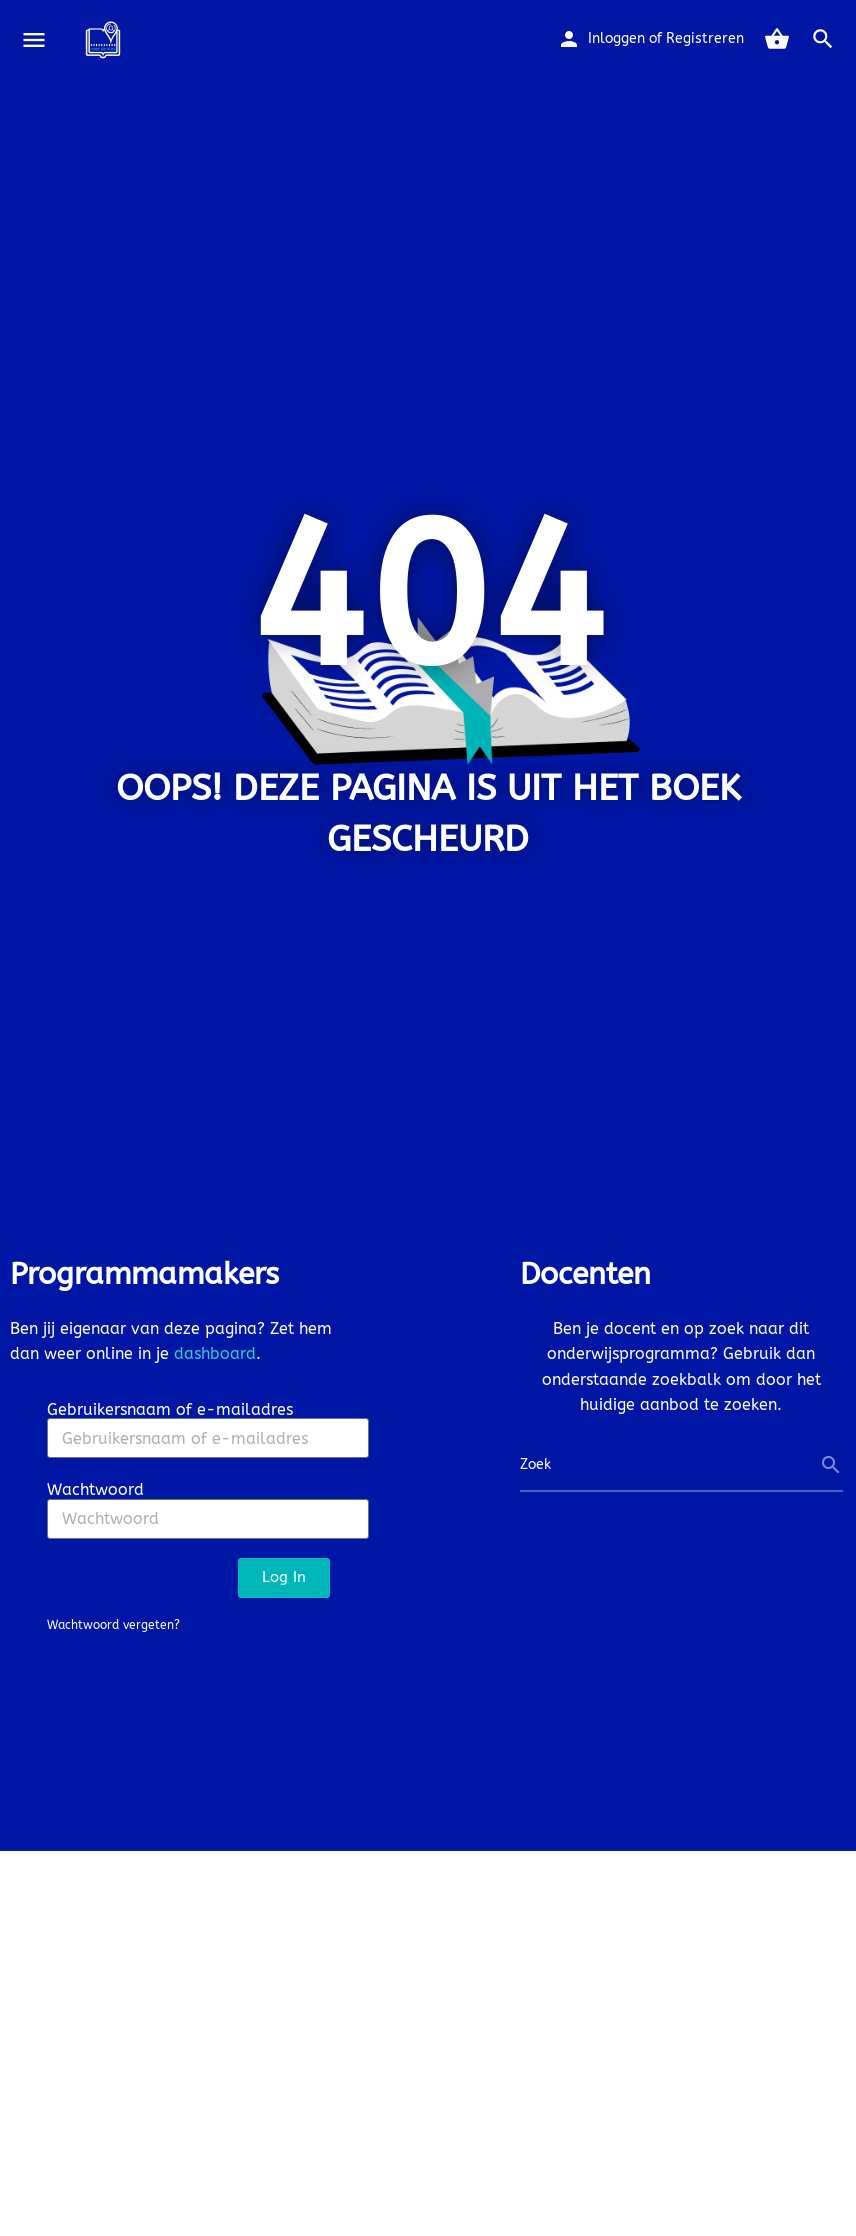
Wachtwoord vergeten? (113, 1625)
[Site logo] (105, 40)
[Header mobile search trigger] (823, 39)
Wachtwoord (95, 1489)
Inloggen (616, 38)
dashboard (215, 1353)
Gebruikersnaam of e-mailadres (170, 1409)
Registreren (705, 38)
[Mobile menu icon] (34, 40)
